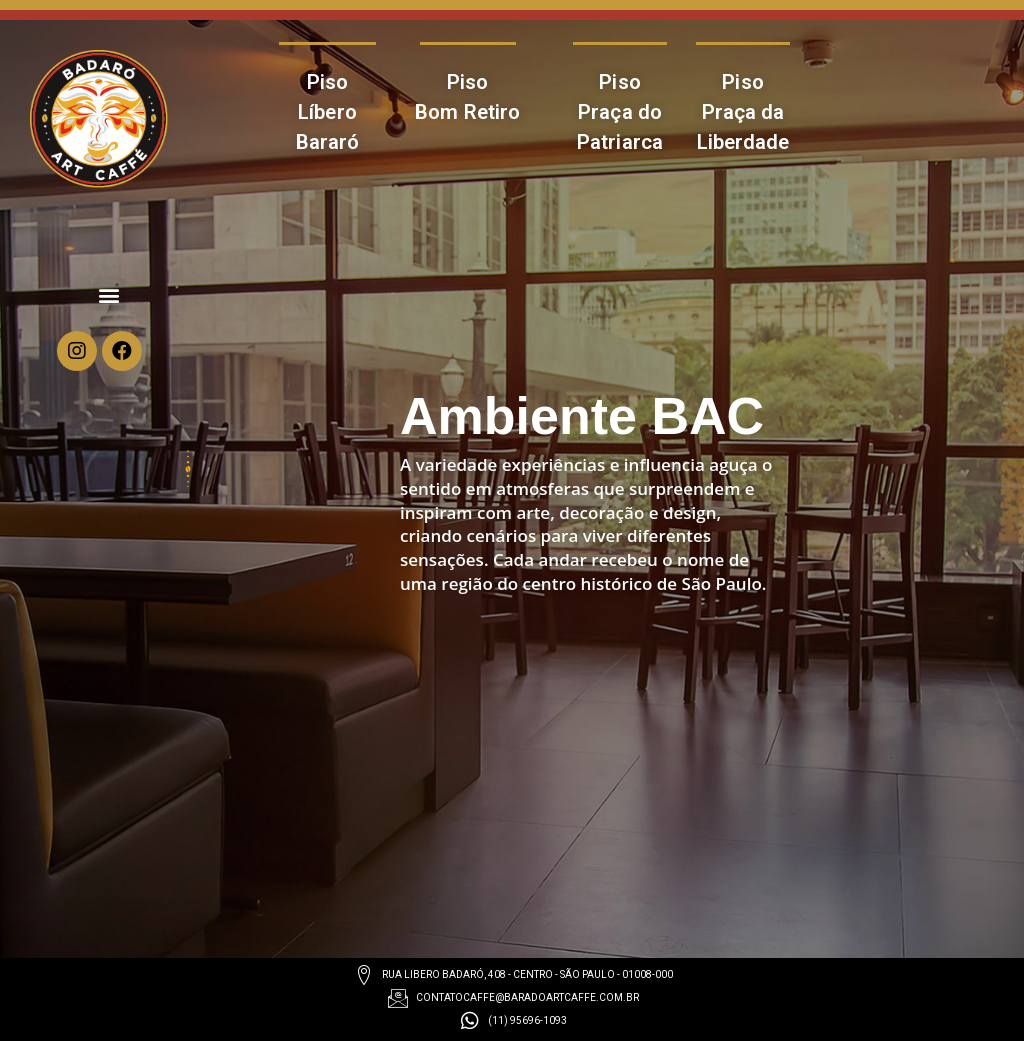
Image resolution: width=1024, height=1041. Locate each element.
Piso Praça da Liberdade (743, 112)
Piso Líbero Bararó (328, 112)
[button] (109, 294)
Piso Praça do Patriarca (620, 112)
